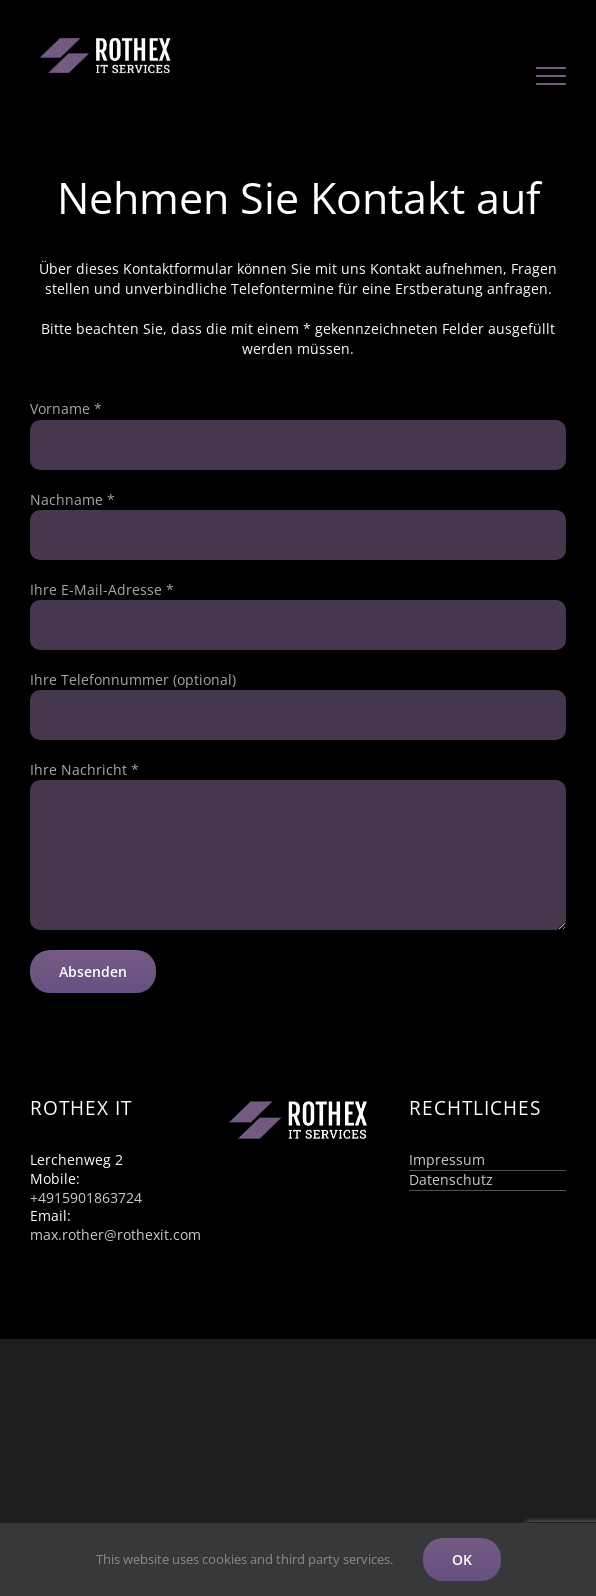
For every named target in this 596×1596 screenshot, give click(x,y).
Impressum (447, 1160)
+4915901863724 (86, 1197)
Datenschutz (451, 1180)
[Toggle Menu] (551, 76)
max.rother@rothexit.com (115, 1234)
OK (462, 1559)
